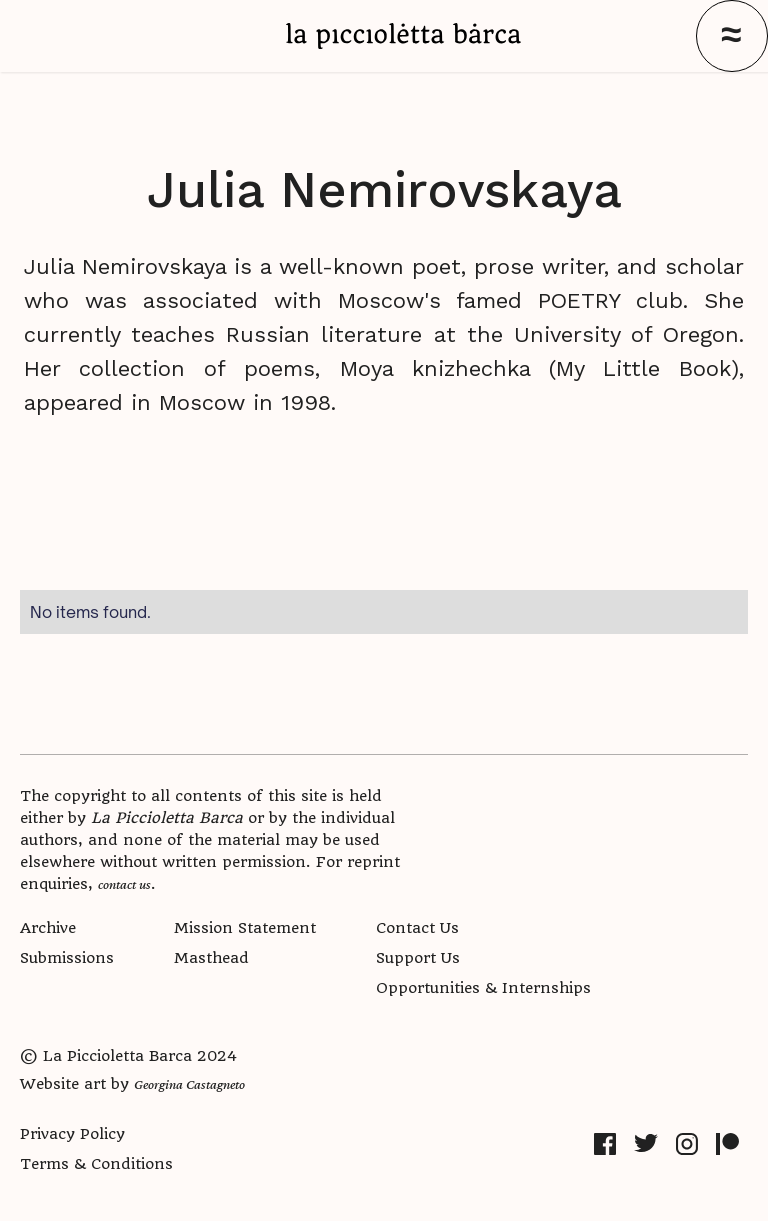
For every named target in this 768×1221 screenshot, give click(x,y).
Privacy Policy (72, 1134)
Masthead (211, 958)
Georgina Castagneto (189, 1084)
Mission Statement (245, 928)
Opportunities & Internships (483, 988)
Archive (48, 928)
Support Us (418, 958)
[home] (404, 36)
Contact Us (417, 928)
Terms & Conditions (96, 1164)
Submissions (67, 958)
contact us (124, 884)
